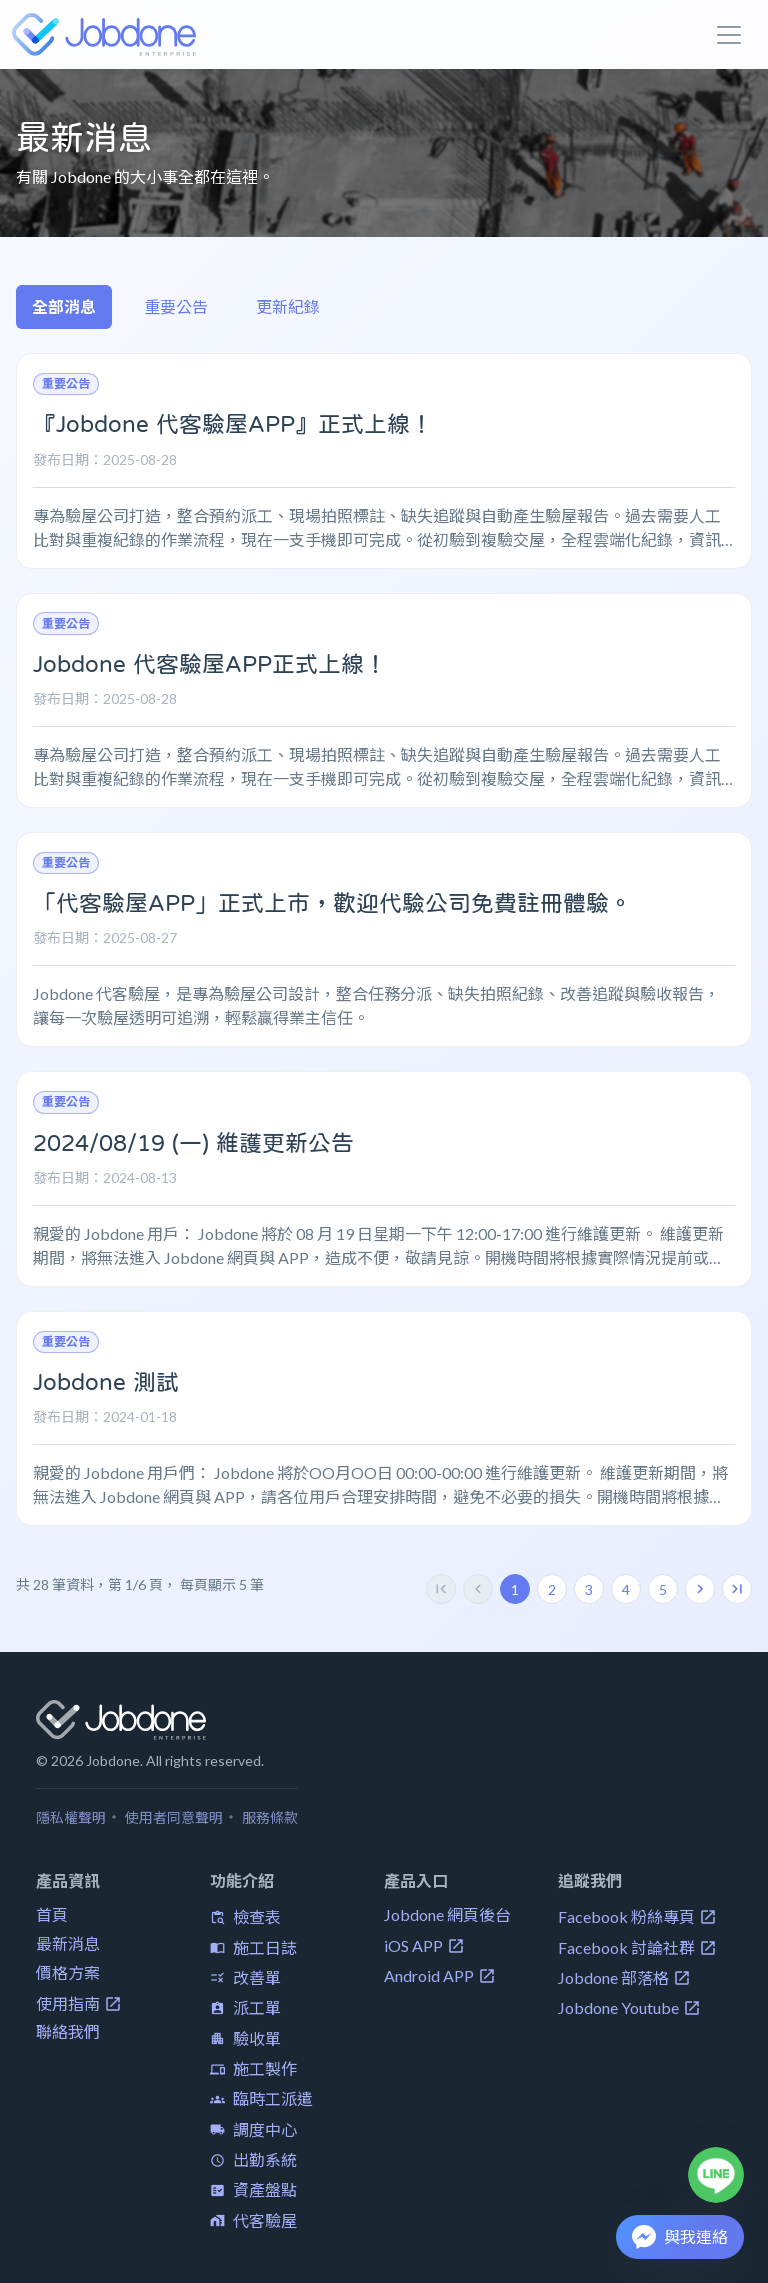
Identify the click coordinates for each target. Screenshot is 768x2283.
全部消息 (64, 306)
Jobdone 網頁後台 (447, 1914)
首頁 (52, 1914)
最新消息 (68, 1943)
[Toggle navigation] (729, 35)
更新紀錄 (288, 306)
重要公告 (176, 306)
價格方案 (68, 1972)
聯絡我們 (68, 2031)
